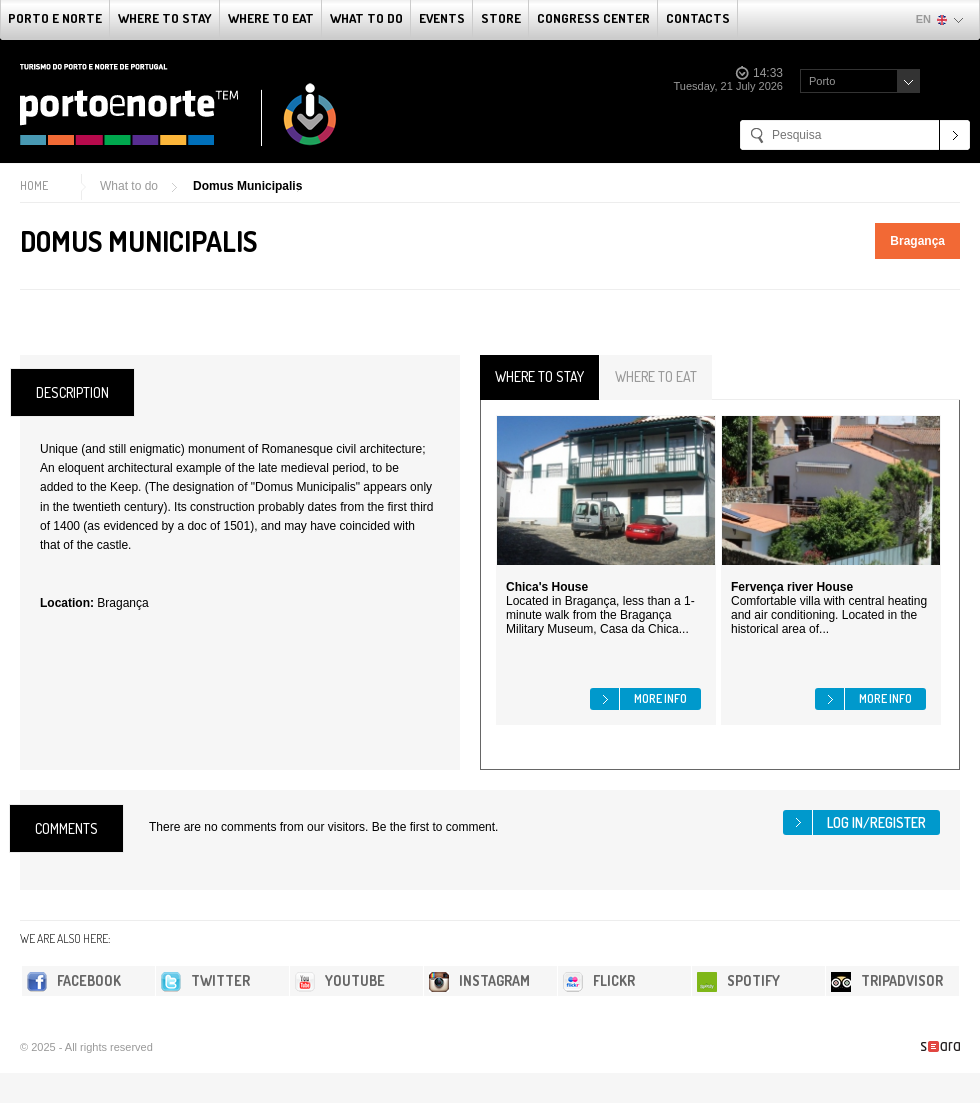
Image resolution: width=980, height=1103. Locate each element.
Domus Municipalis (247, 186)
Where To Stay (165, 18)
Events (442, 18)
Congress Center (593, 18)
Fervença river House (792, 587)
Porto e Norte (55, 18)
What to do (366, 18)
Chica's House (547, 587)
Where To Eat (271, 18)
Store (501, 18)
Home (34, 185)
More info (660, 698)
